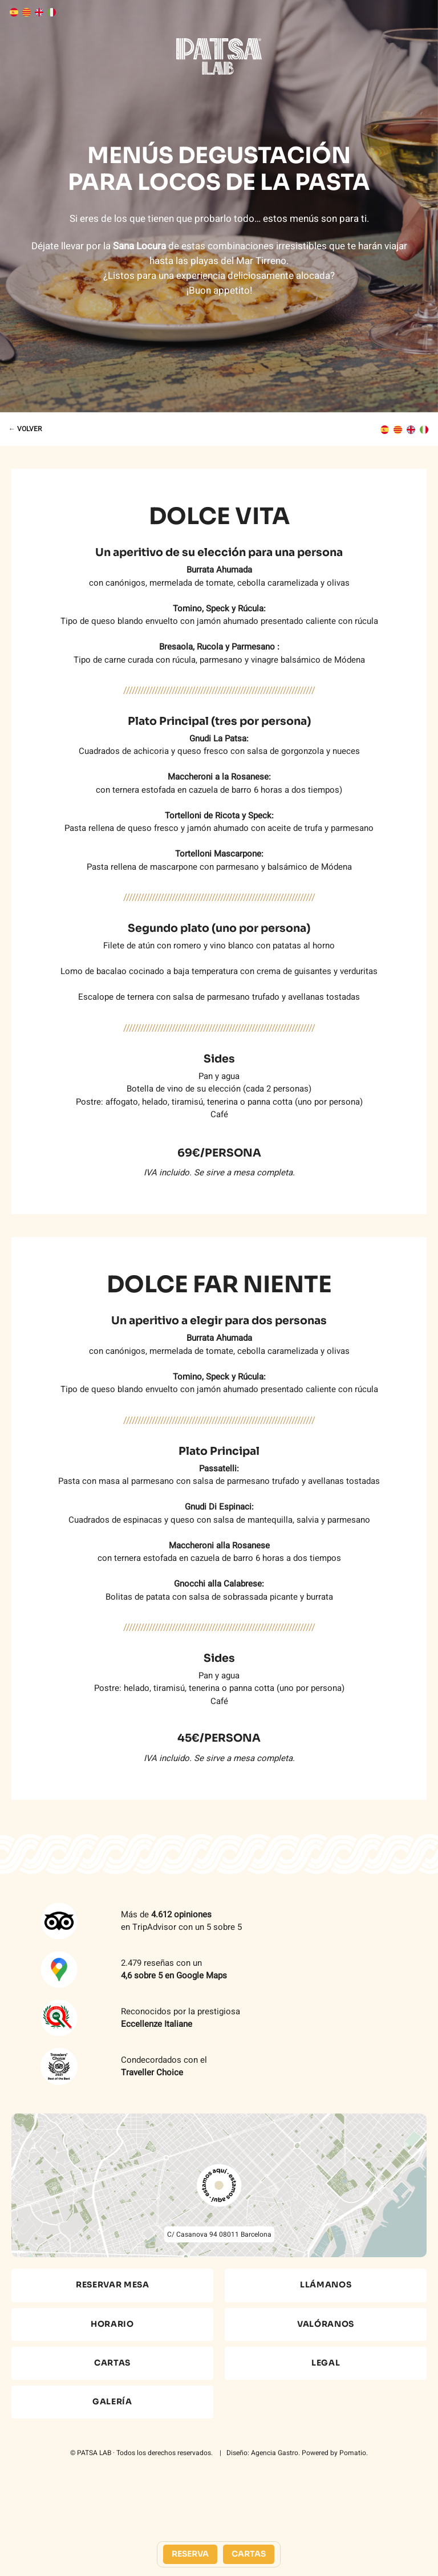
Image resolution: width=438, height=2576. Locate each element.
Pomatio (352, 2453)
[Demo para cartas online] (219, 56)
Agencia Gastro (274, 2453)
